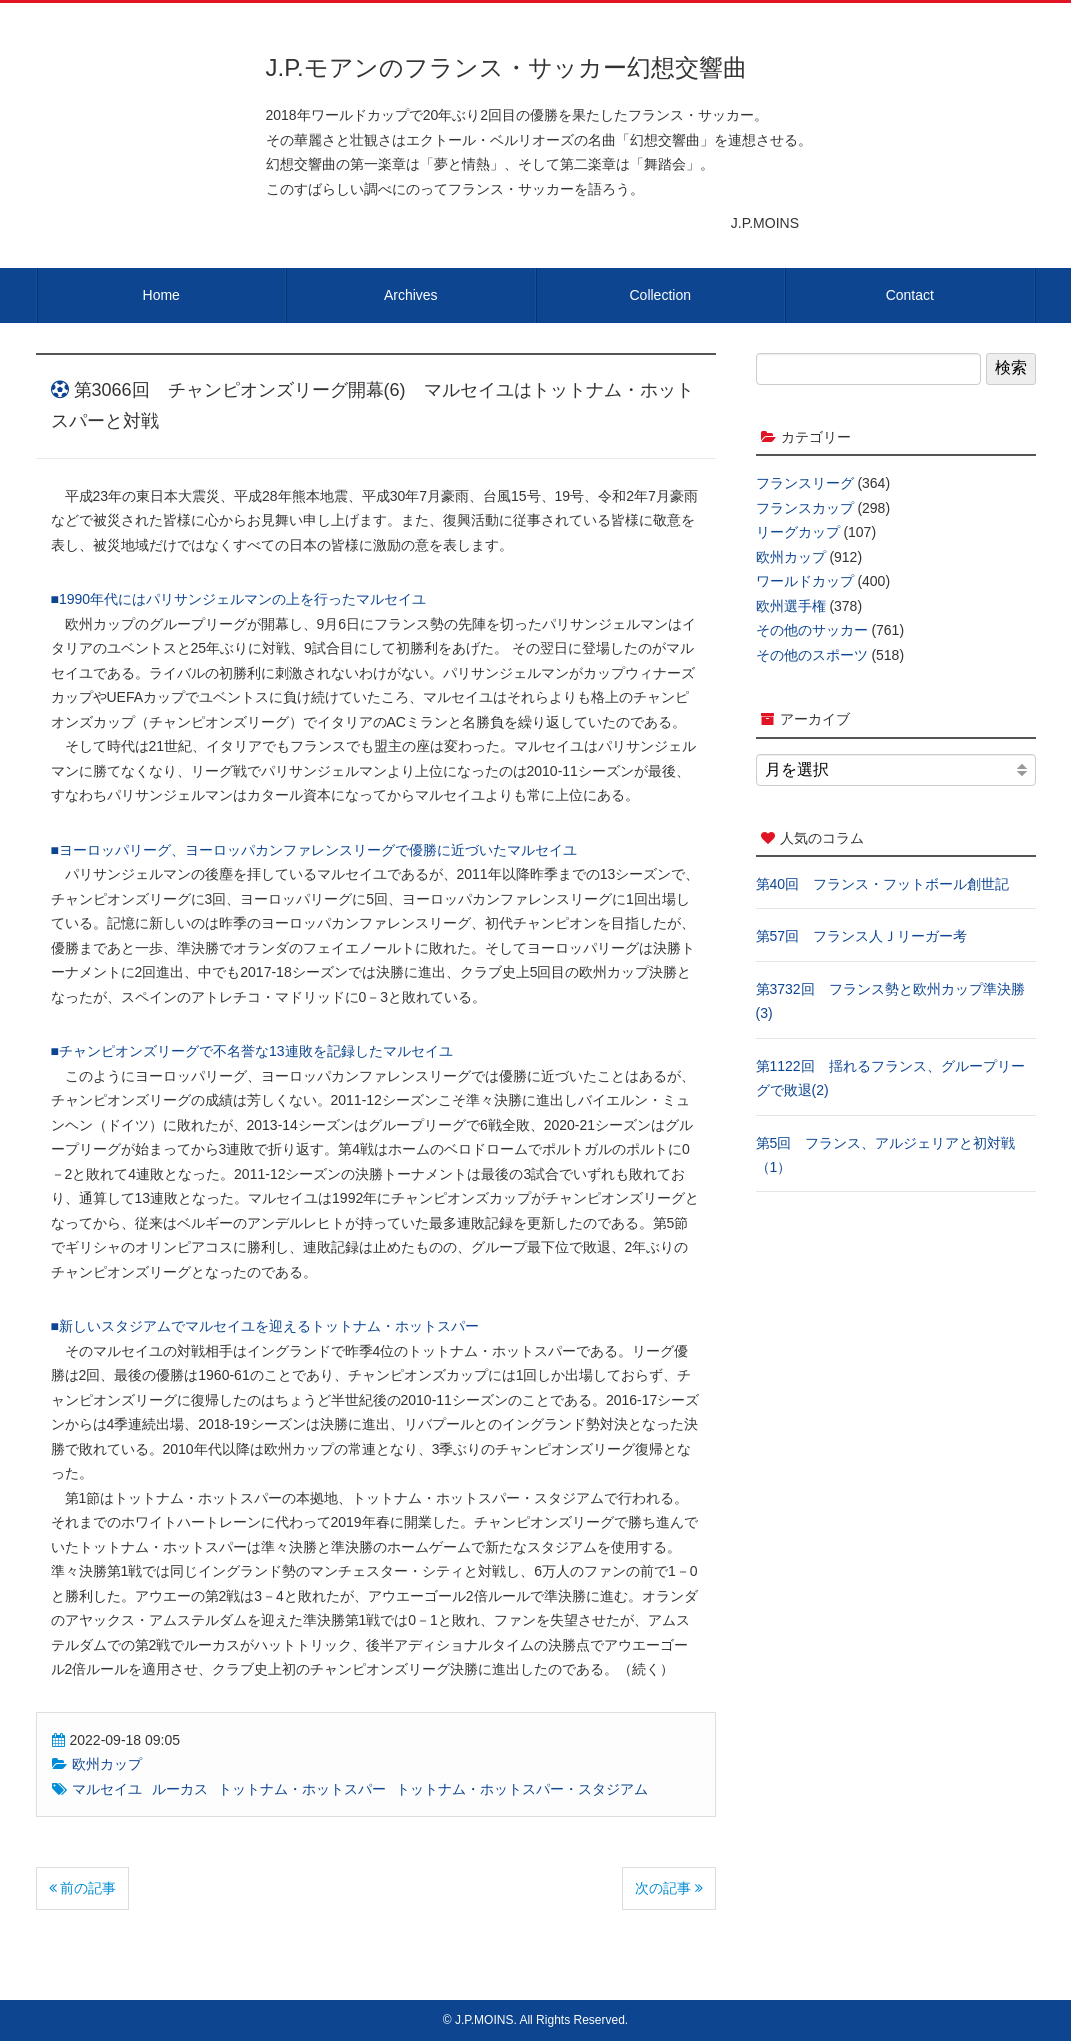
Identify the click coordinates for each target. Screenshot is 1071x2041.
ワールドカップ (805, 581)
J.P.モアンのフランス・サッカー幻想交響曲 (506, 67)
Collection (660, 295)
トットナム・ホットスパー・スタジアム (522, 1789)
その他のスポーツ (812, 655)
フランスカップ (805, 508)
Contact (910, 295)
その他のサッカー (812, 630)
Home (161, 295)
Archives (411, 295)
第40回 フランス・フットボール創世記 (883, 884)
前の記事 (83, 1888)
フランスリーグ (805, 483)
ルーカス (180, 1789)
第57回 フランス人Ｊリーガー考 (862, 936)
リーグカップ (798, 532)
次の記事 (669, 1888)
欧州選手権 (791, 606)
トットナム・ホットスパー (302, 1789)
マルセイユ (107, 1789)
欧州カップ (107, 1764)
